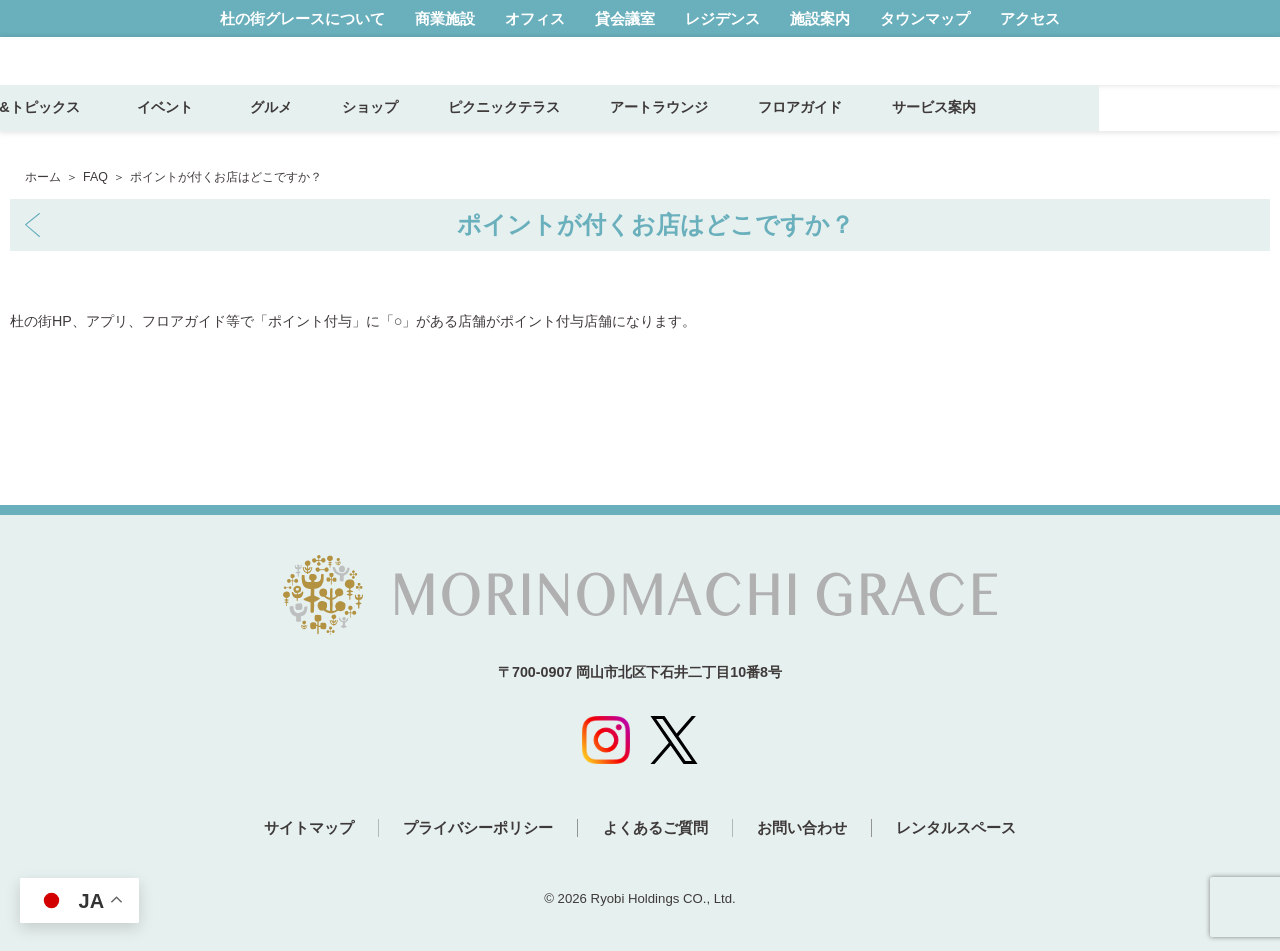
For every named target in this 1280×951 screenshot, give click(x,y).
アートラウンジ (839, 132)
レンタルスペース (980, 829)
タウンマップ (925, 18)
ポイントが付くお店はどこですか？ (655, 224)
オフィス (535, 18)
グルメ (451, 132)
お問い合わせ (814, 829)
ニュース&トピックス (192, 132)
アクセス (1030, 18)
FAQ (95, 177)
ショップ (550, 132)
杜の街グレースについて (302, 18)
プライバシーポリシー (467, 829)
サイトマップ (286, 829)
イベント (352, 132)
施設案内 (820, 18)
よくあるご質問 (655, 829)
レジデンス (722, 18)
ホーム (43, 177)
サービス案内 (1114, 132)
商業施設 (445, 18)
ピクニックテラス (684, 132)
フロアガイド (980, 132)
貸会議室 (625, 18)
